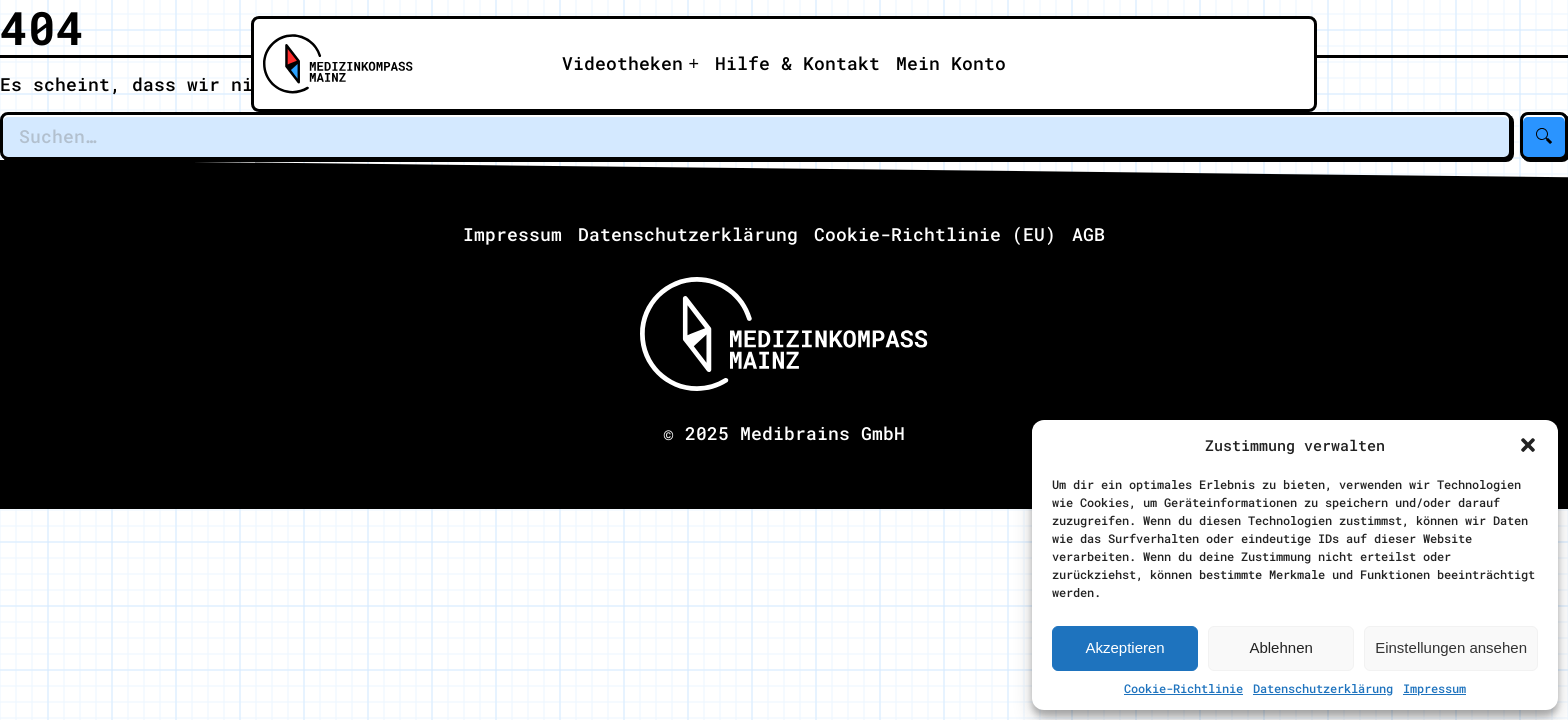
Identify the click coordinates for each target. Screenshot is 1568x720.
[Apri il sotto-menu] (630, 64)
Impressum (1434, 688)
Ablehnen (1280, 647)
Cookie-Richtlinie (1183, 688)
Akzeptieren (1124, 647)
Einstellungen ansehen (1451, 647)
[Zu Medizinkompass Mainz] (330, 64)
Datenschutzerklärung (1323, 688)
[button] (1528, 445)
